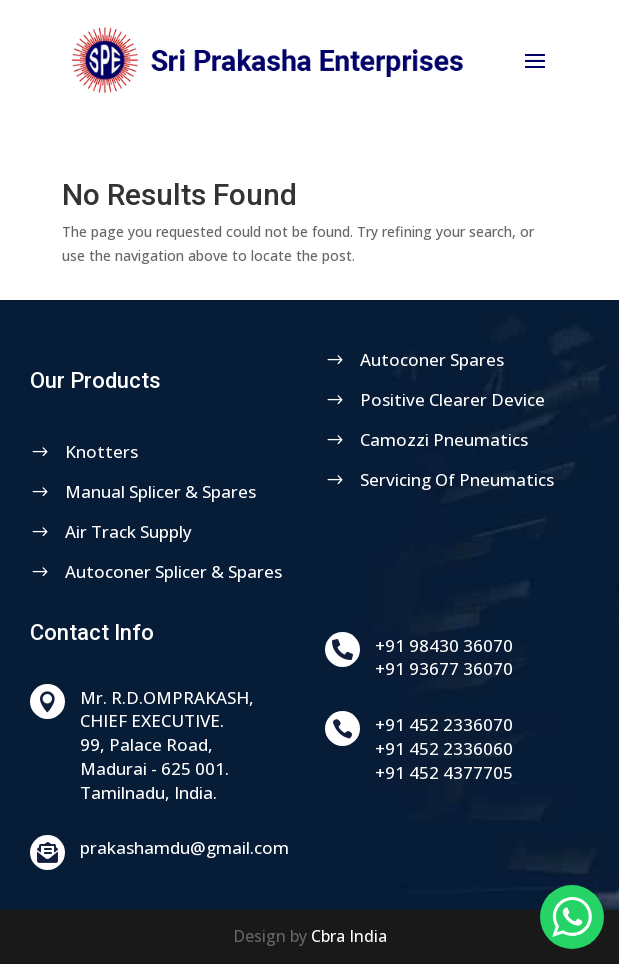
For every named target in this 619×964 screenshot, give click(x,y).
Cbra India (349, 936)
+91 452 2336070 (518, 724)
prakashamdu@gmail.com (258, 847)
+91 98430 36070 (518, 645)
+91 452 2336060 (518, 748)
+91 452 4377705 (518, 772)
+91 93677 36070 (518, 668)
